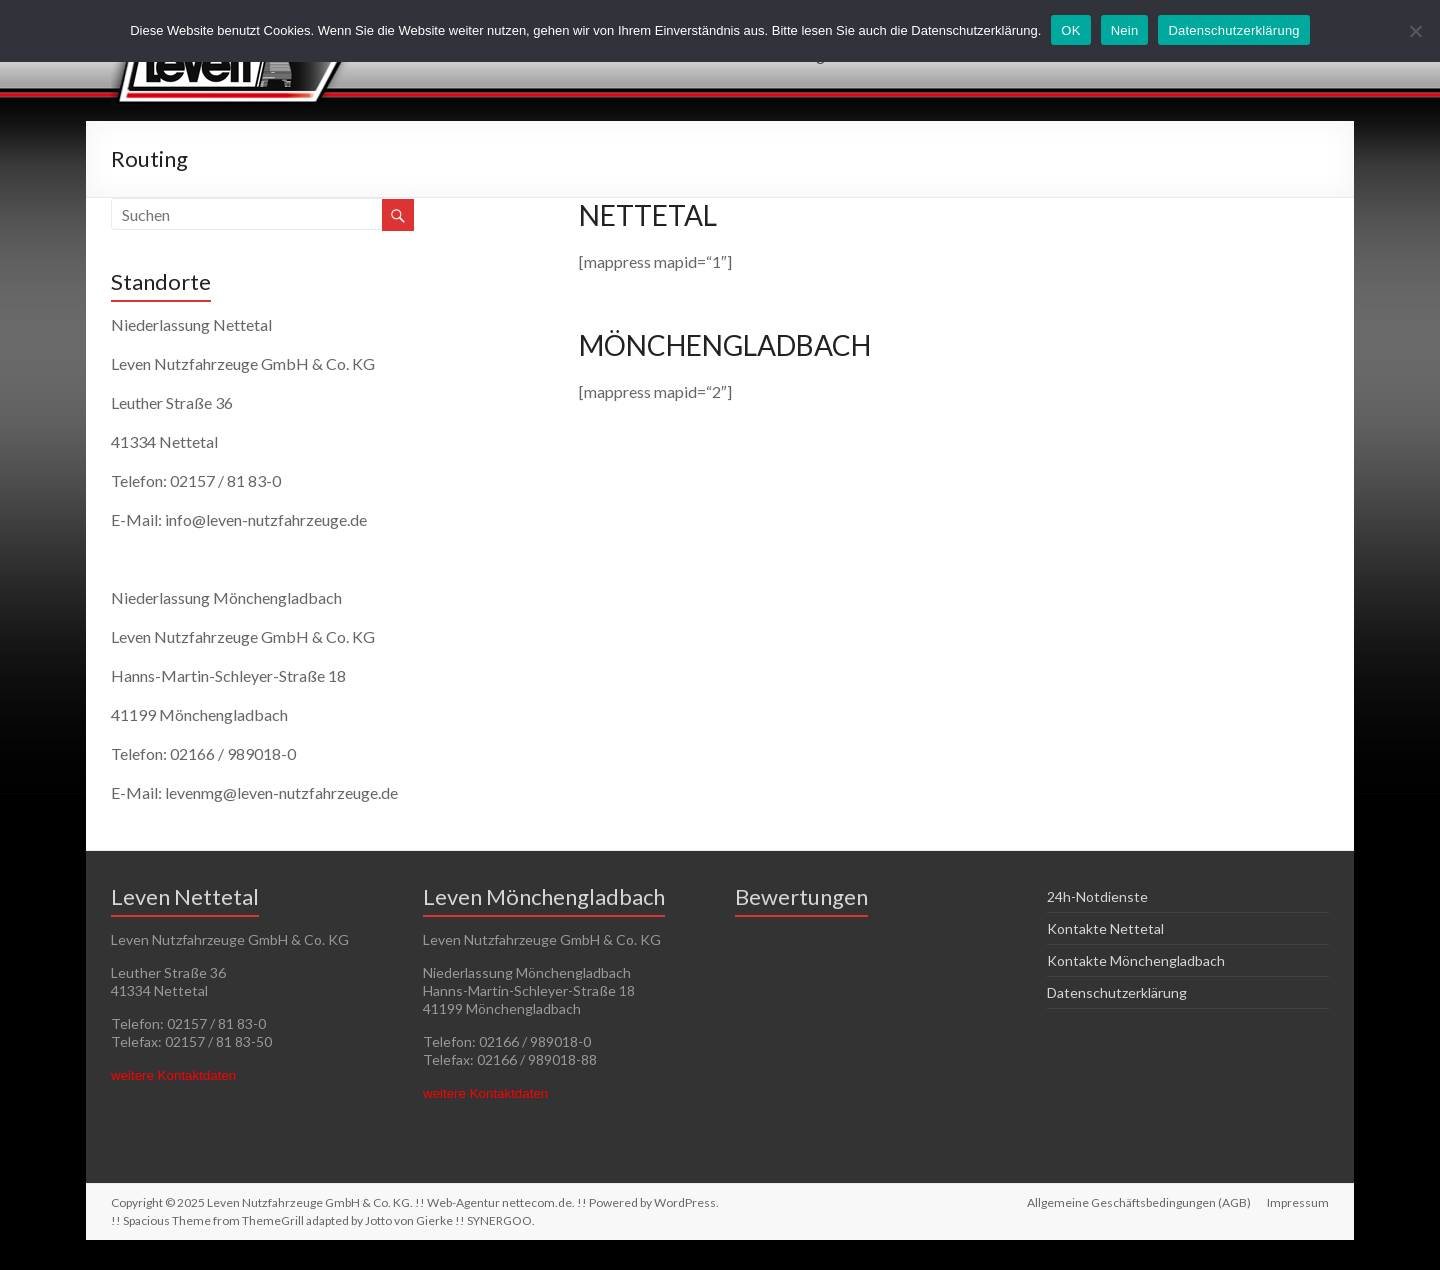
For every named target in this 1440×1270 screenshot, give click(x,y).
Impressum (1298, 1202)
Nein (1125, 30)
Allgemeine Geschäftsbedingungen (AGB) (1139, 1202)
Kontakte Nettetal (1105, 928)
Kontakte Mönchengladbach (1136, 960)
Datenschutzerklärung (1117, 992)
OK (1070, 30)
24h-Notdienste (1097, 896)
